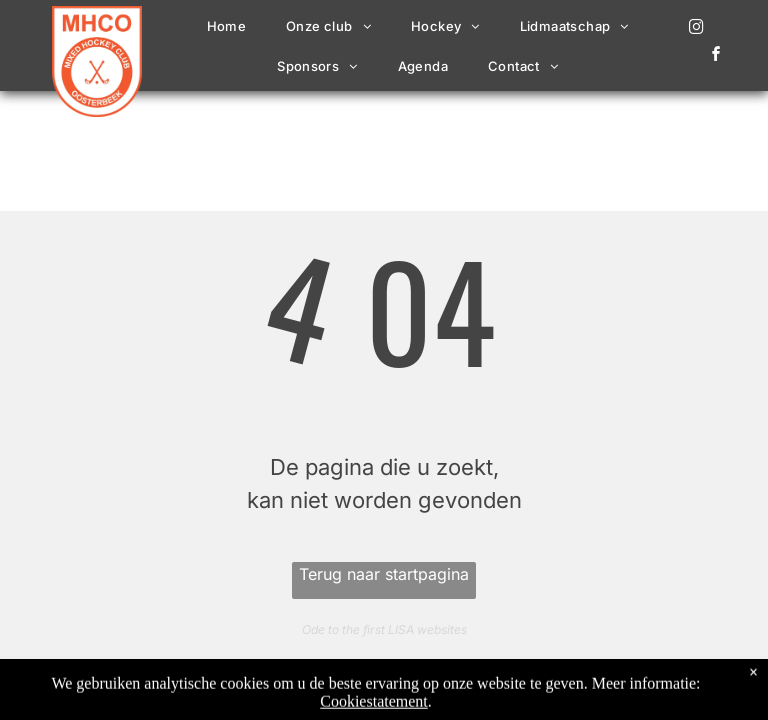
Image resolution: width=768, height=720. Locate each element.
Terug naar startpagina (384, 574)
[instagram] (697, 29)
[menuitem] (227, 26)
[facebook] (717, 56)
